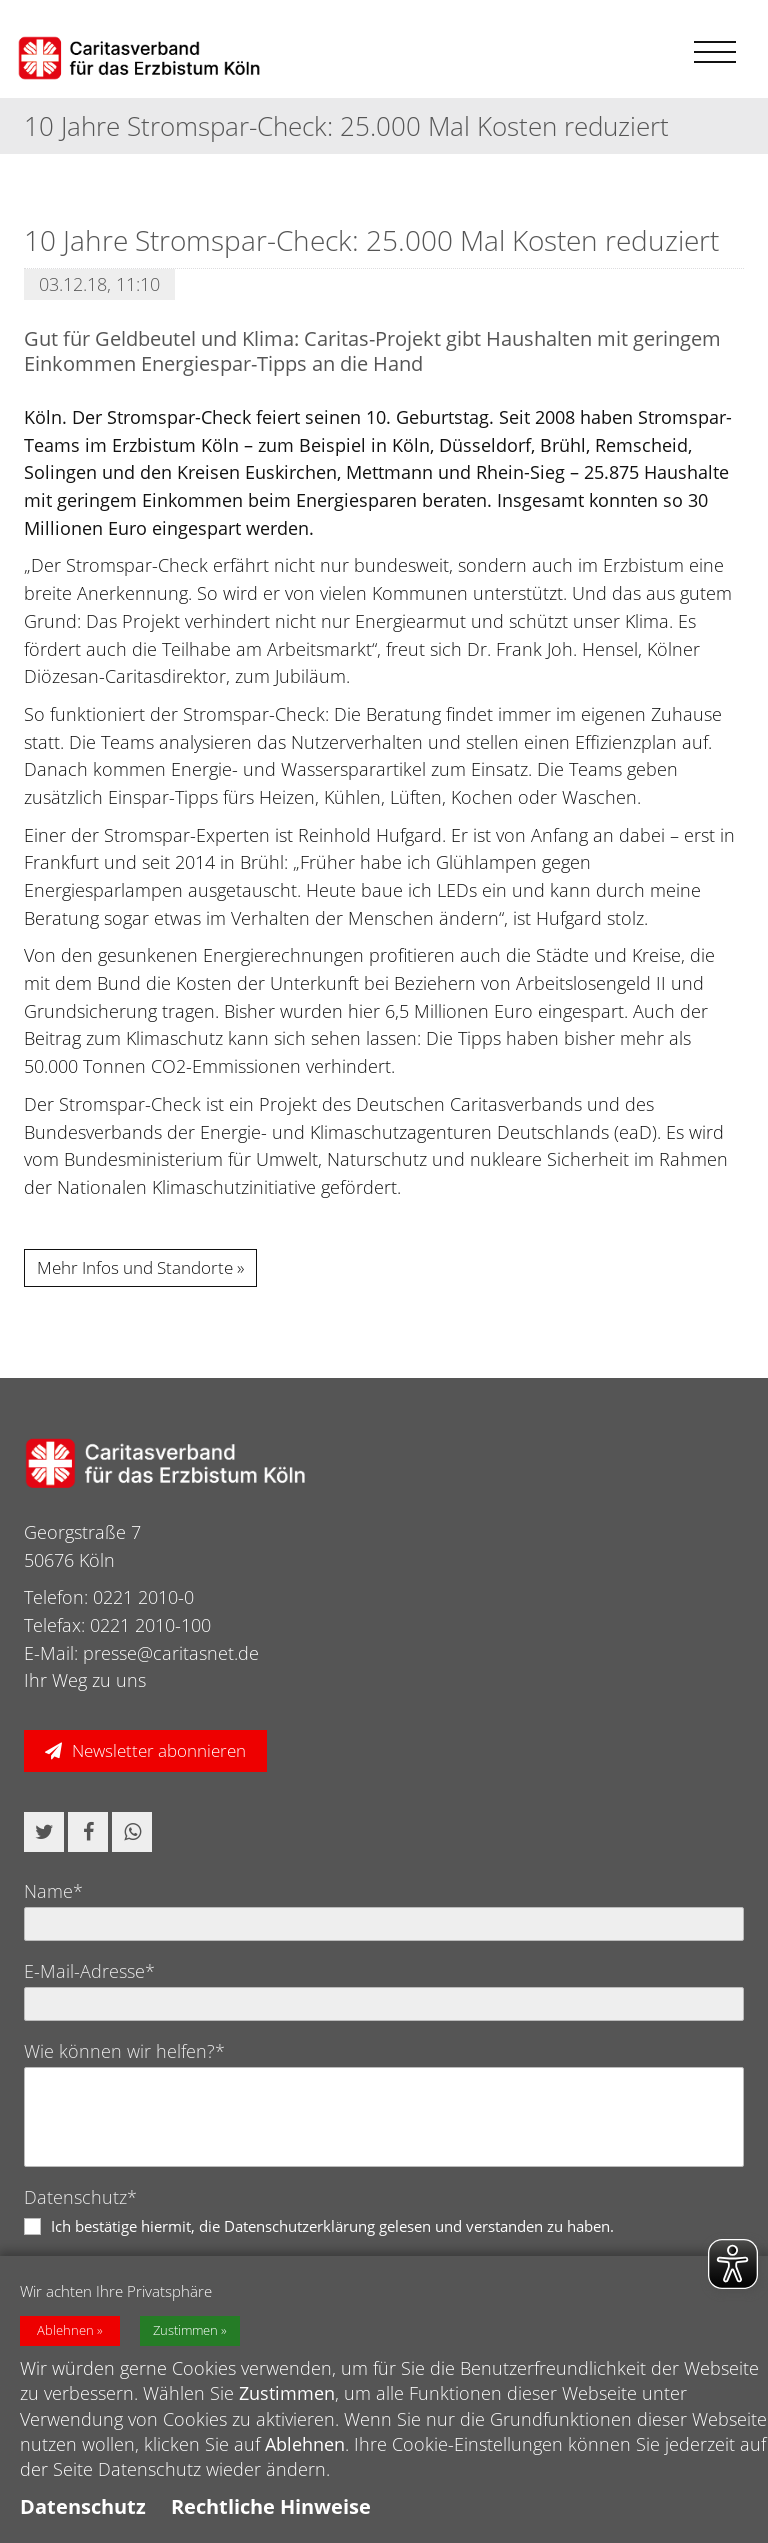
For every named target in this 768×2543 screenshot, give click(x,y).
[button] (44, 1832)
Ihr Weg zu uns (85, 1680)
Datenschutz (83, 2506)
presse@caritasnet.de (171, 1653)
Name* (53, 1891)
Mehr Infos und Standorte (135, 1267)
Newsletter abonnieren (159, 1750)
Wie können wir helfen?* (124, 2051)
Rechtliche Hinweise (271, 2506)
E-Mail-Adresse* (89, 1971)
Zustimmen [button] (185, 2330)
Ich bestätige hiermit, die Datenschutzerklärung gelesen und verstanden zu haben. (332, 2226)
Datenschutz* (80, 2197)
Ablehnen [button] (65, 2330)
